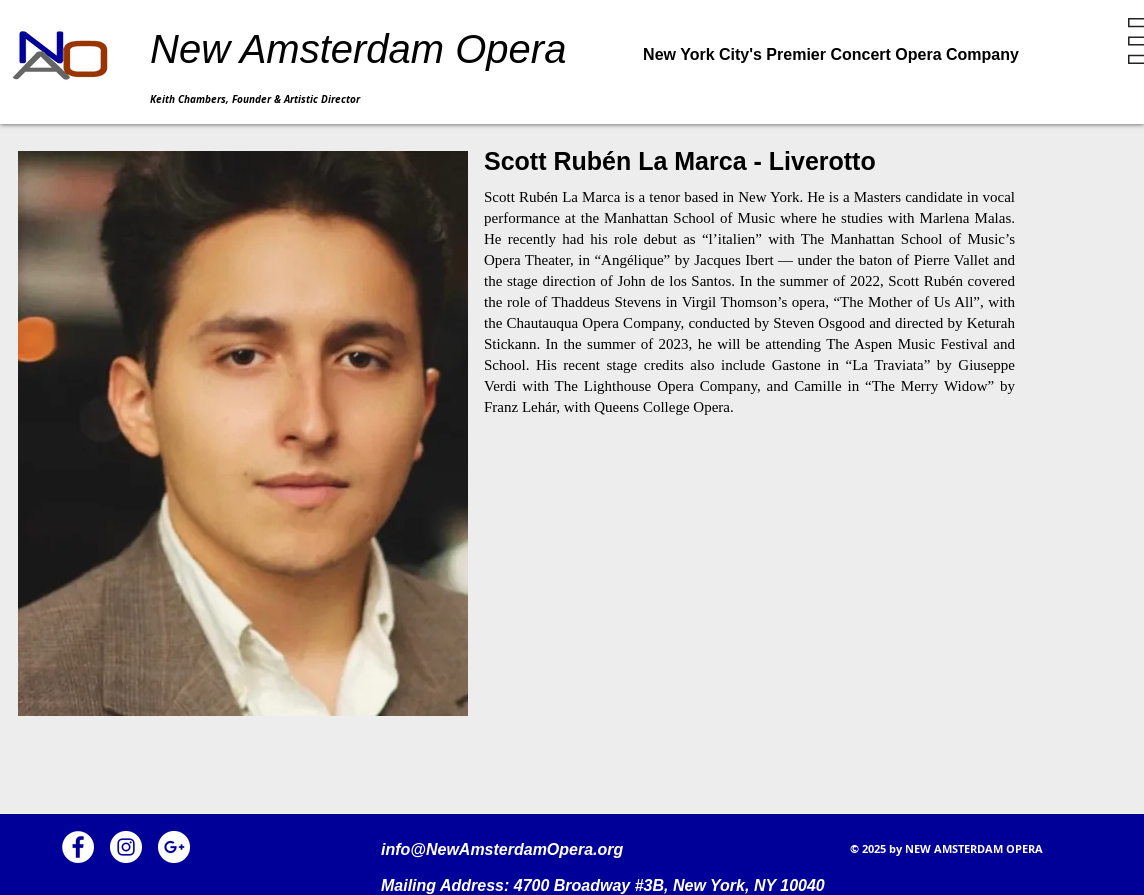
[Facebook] (78, 847)
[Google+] (174, 847)
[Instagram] (126, 847)
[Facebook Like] (315, 841)
